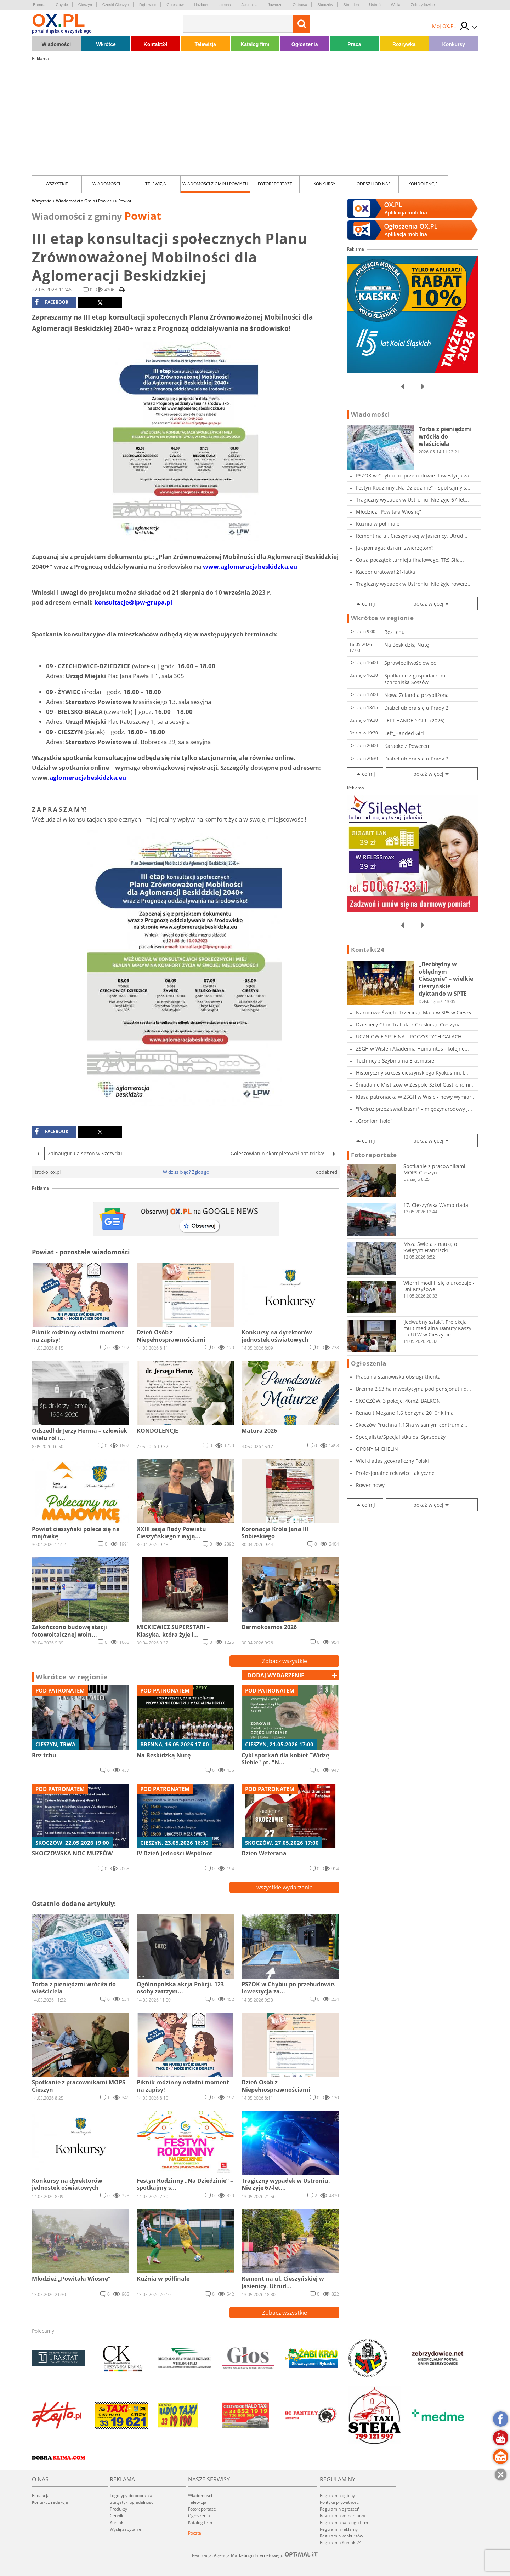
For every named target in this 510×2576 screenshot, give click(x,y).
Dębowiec (147, 4)
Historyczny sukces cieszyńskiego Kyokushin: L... (413, 1072)
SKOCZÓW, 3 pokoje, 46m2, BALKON (398, 1400)
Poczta (194, 2533)
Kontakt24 (156, 44)
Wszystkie (57, 184)
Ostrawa (300, 4)
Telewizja (205, 44)
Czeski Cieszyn (115, 4)
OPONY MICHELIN (377, 1449)
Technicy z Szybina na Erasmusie (395, 1060)
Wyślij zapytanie (125, 2529)
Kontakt (117, 2522)
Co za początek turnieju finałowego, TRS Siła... (410, 559)
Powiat (124, 201)
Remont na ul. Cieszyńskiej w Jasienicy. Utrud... (412, 535)
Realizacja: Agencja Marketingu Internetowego (255, 2555)
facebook (51, 302)
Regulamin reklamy (339, 2529)
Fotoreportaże (275, 184)
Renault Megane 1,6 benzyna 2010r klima (405, 1412)
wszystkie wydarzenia (284, 1887)
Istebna (224, 4)
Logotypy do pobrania (131, 2495)
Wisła (396, 4)
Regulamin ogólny (337, 2495)
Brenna (39, 4)
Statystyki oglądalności (132, 2502)
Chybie (62, 4)
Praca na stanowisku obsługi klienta (398, 1376)
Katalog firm (255, 44)
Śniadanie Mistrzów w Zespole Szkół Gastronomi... (415, 1084)
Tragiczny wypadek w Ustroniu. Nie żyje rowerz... (414, 583)
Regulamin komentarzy (342, 2516)
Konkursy (453, 44)
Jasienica (250, 4)
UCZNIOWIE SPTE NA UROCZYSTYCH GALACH (408, 1036)
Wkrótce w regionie (72, 1677)
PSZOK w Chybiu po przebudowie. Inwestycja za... (415, 475)
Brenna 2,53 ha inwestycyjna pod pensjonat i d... (413, 1388)
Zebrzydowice (423, 4)
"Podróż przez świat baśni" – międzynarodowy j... (414, 1108)
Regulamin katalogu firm (344, 2522)
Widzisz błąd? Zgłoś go (186, 1172)
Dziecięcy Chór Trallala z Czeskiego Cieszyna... (410, 1024)
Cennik (116, 2516)
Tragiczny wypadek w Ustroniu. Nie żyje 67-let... (412, 499)
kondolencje (423, 184)
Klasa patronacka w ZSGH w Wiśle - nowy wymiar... (416, 1096)
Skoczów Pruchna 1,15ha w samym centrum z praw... (409, 1424)
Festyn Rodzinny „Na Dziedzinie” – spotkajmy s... (413, 487)
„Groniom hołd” (374, 1120)
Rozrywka (403, 44)
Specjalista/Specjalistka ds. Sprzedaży (401, 1436)
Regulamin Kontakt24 (341, 2543)
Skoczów (325, 4)
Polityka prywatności (340, 2502)
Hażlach (201, 4)
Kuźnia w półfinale (378, 523)
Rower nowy (370, 1485)
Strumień (351, 4)
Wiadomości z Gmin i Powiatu (215, 184)
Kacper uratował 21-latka (385, 571)
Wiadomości (56, 44)
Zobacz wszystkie (284, 1661)
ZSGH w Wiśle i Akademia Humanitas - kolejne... (412, 1048)
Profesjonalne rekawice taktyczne (395, 1473)
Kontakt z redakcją (50, 2502)
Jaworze (275, 4)
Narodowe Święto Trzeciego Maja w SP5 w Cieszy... (416, 1012)
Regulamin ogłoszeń (339, 2509)
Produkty (118, 2509)
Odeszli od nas (374, 184)
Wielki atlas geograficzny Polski (392, 1461)
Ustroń (374, 4)
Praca (354, 44)
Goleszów (174, 4)
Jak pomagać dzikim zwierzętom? (395, 547)
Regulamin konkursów (341, 2536)
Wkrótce (106, 44)
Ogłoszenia (304, 44)
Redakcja (41, 2495)
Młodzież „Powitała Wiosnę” (388, 511)
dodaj (275, 1675)
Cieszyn (85, 4)
